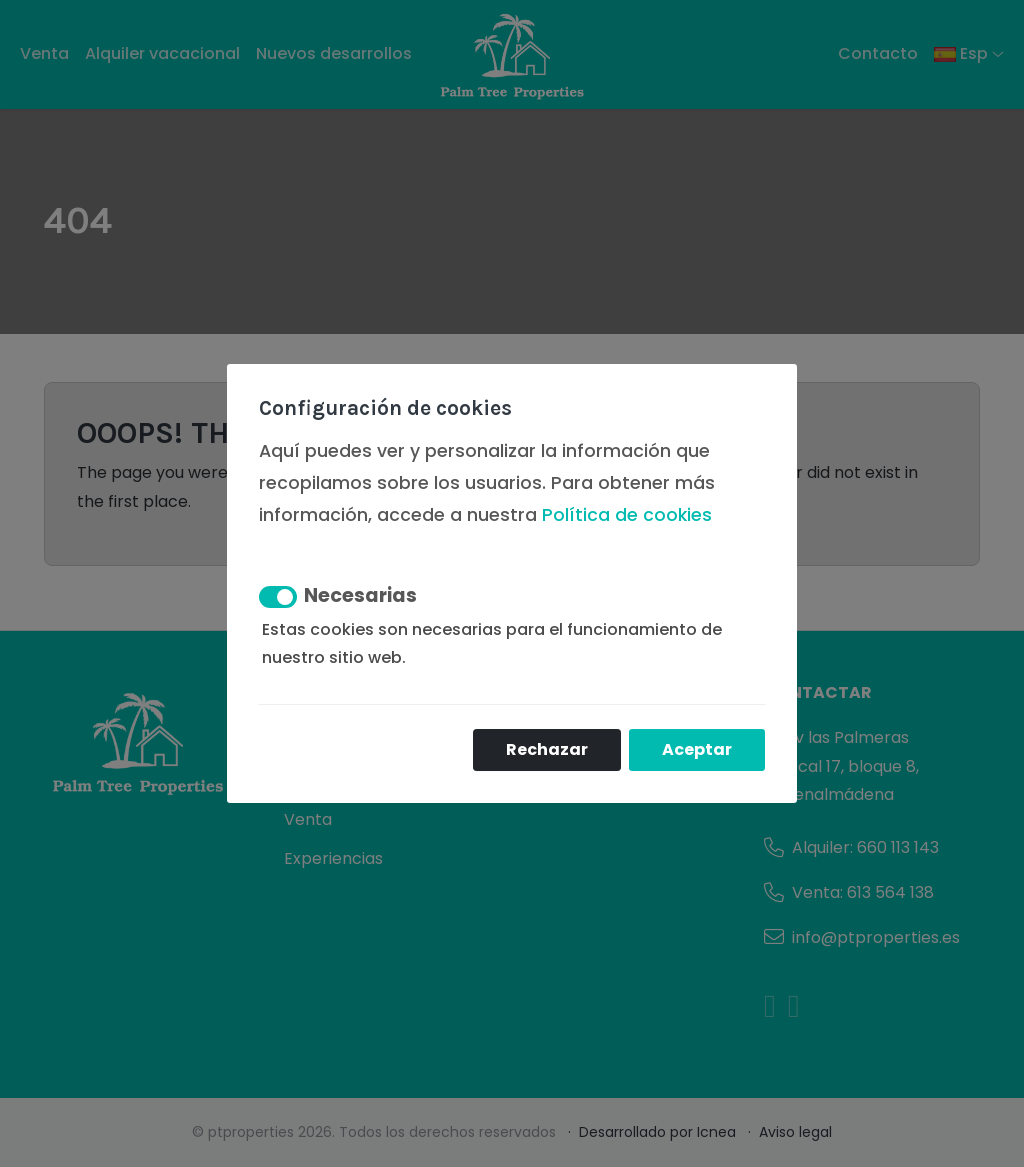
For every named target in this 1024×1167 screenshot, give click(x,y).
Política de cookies (627, 515)
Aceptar (697, 749)
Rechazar (547, 749)
